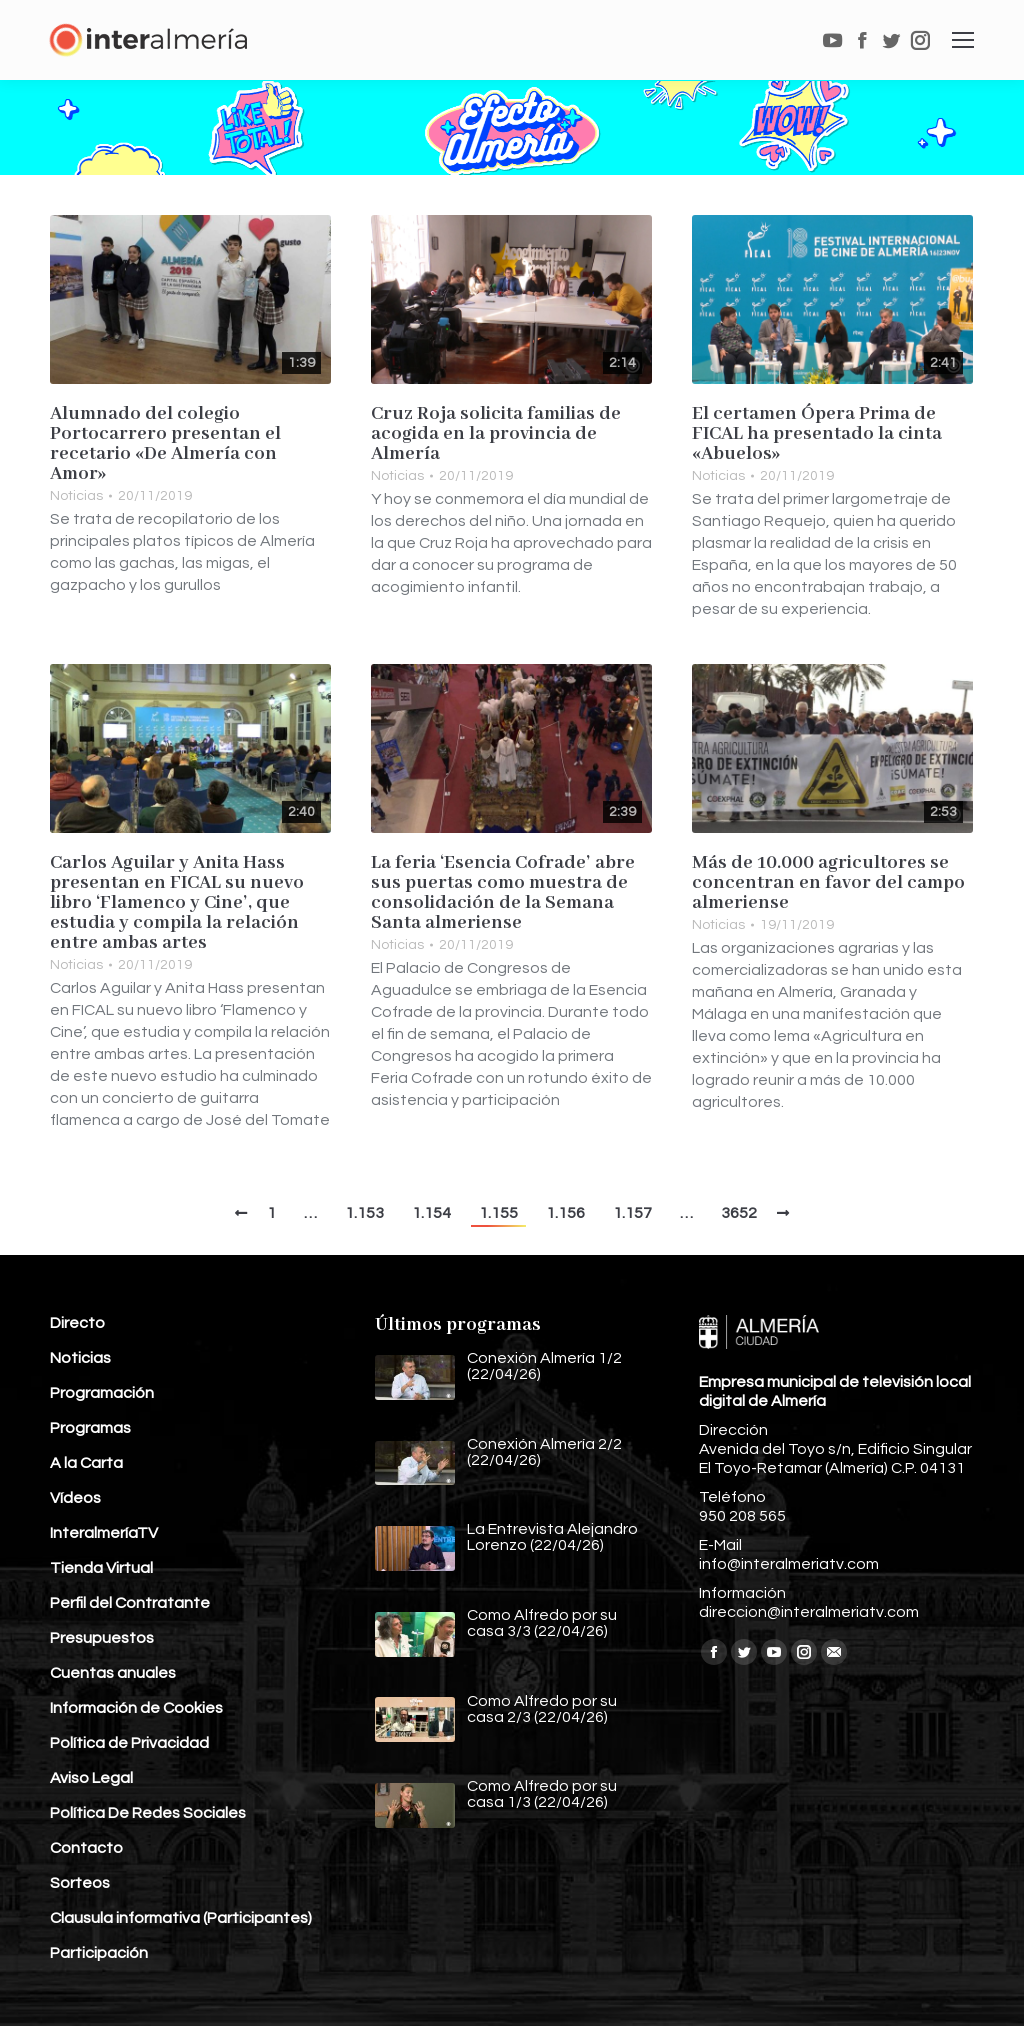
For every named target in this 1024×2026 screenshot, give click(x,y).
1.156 (565, 1213)
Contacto (86, 1848)
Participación (99, 1953)
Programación (102, 1393)
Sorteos (80, 1883)
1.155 (498, 1213)
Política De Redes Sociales (148, 1813)
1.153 (364, 1213)
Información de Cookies (136, 1708)
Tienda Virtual (101, 1568)
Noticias (76, 496)
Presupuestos (102, 1638)
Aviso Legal (91, 1778)
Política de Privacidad (129, 1743)
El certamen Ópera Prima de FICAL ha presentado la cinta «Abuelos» (817, 434)
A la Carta (86, 1463)
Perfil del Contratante (130, 1603)
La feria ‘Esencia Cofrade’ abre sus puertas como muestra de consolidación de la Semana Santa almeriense (503, 893)
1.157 (632, 1213)
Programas (90, 1428)
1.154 (431, 1213)
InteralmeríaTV (104, 1533)
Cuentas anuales (113, 1673)
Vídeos (75, 1498)
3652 (739, 1213)
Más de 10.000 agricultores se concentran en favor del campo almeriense (828, 883)
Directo (77, 1323)
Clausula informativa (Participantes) (181, 1918)
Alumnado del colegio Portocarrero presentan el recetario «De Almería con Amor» (165, 444)
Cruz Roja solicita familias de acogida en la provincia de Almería (496, 434)
